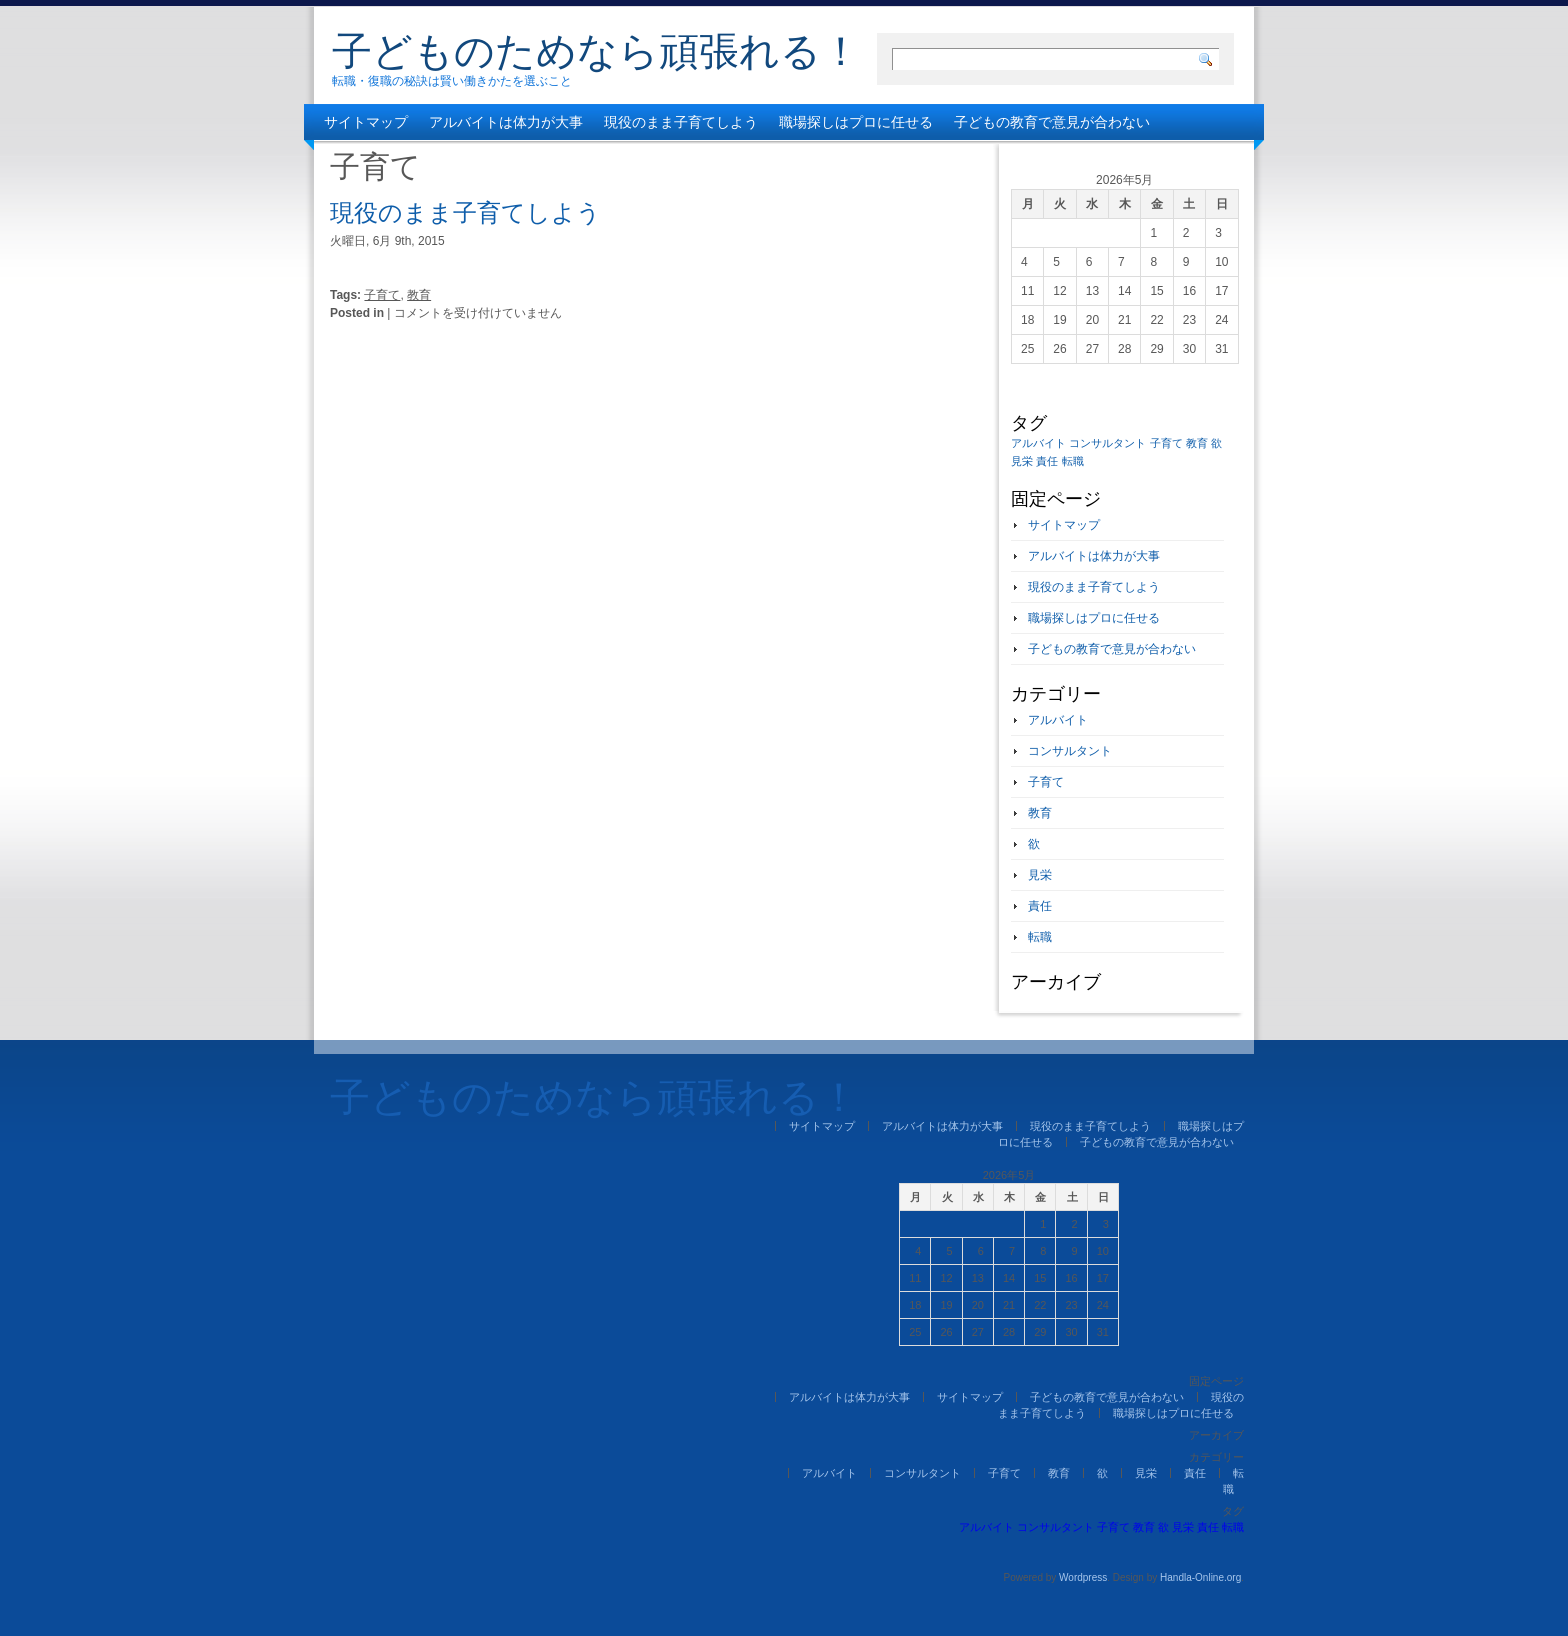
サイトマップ (366, 122)
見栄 (1040, 875)
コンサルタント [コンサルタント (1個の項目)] (1107, 443)
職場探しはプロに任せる (856, 122)
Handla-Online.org (1200, 1577)
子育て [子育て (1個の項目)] (1166, 443)
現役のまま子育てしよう (681, 122)
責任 (1040, 906)
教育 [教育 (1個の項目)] (1197, 443)
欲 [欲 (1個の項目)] (1216, 443)
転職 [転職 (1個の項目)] (1073, 461)
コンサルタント (1070, 751)
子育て (382, 295)
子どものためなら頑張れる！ (596, 51)
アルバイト (1058, 720)
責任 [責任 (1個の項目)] (1047, 461)
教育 (419, 295)
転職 (1040, 937)
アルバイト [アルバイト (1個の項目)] (1038, 443)
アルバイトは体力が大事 (506, 122)
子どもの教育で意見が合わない (1052, 122)
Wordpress (1083, 1577)
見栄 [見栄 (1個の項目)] (1022, 461)
